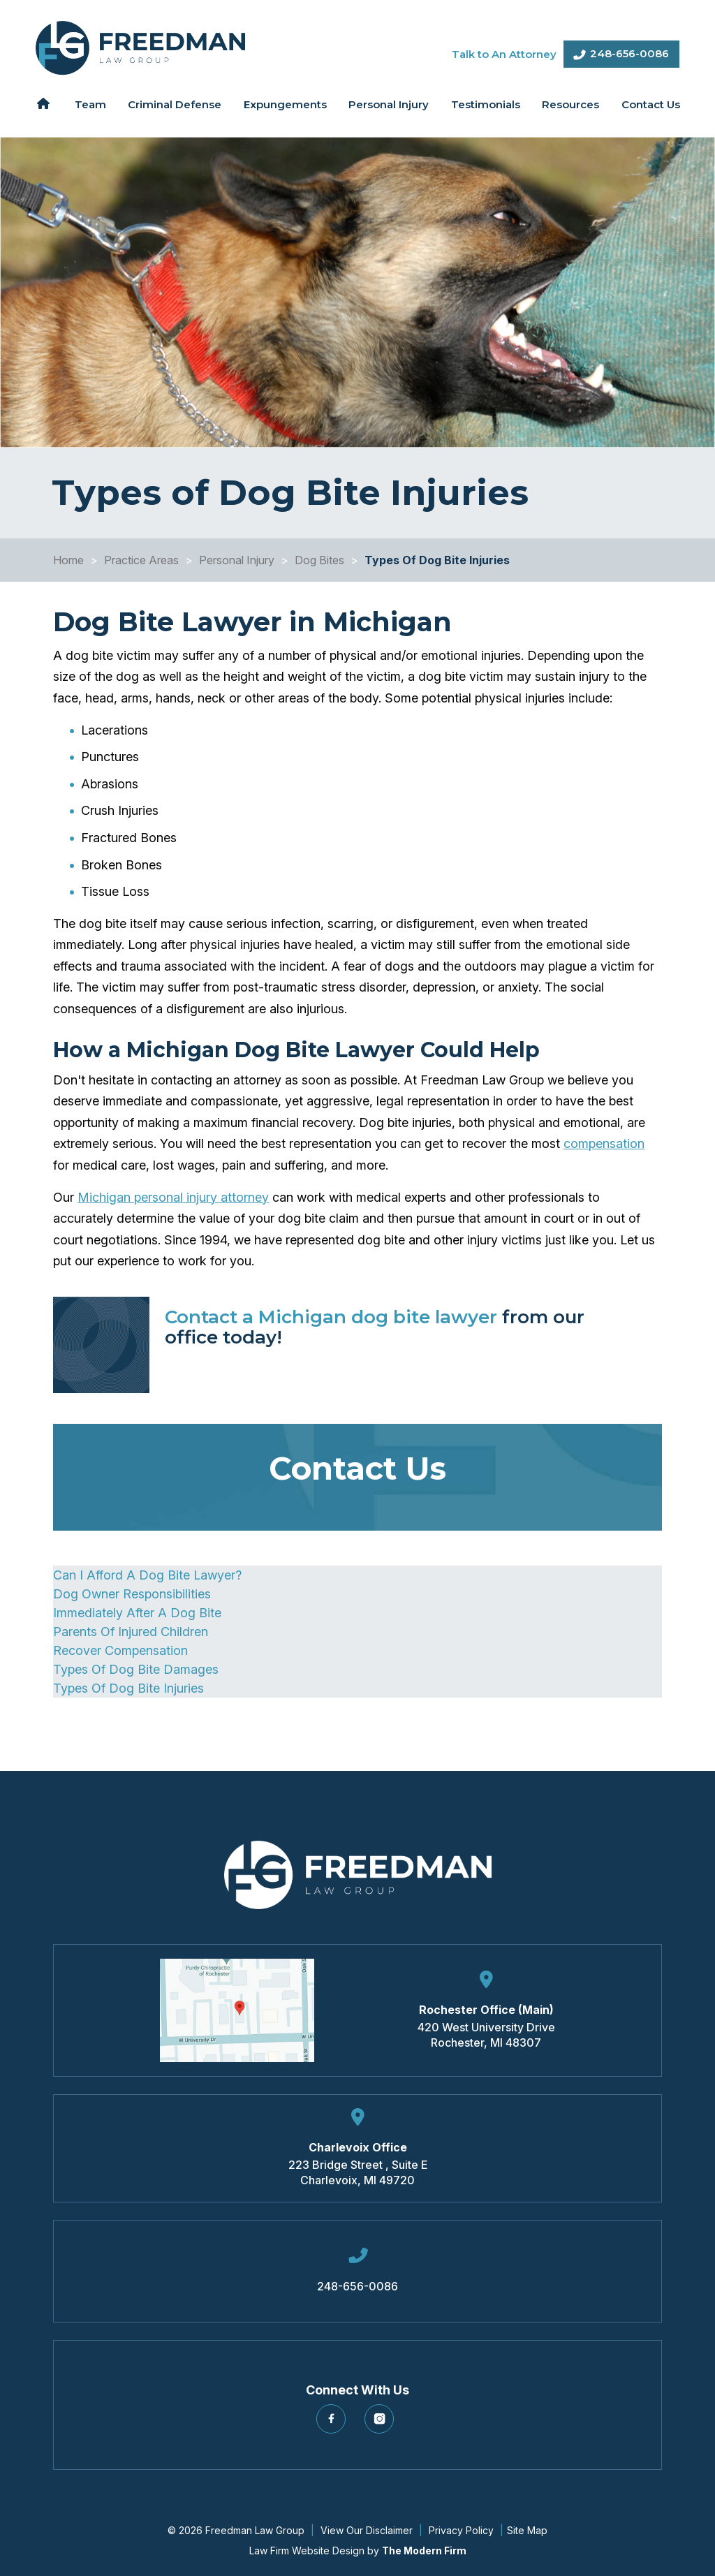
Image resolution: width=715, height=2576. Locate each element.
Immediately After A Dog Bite (137, 1612)
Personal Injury (388, 104)
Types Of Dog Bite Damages (136, 1669)
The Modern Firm (424, 2550)
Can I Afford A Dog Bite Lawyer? (147, 1575)
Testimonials (485, 104)
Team (90, 104)
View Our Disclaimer (366, 2530)
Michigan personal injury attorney (173, 1197)
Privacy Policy (461, 2530)
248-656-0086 (629, 53)
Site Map (527, 2530)
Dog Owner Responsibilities (132, 1594)
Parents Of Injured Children (130, 1631)
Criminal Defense (174, 104)
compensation (603, 1143)
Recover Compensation (120, 1650)
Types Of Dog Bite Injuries (128, 1688)
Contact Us (650, 104)
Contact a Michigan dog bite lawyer (331, 1317)
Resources (570, 104)
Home (43, 103)
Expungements (285, 104)
